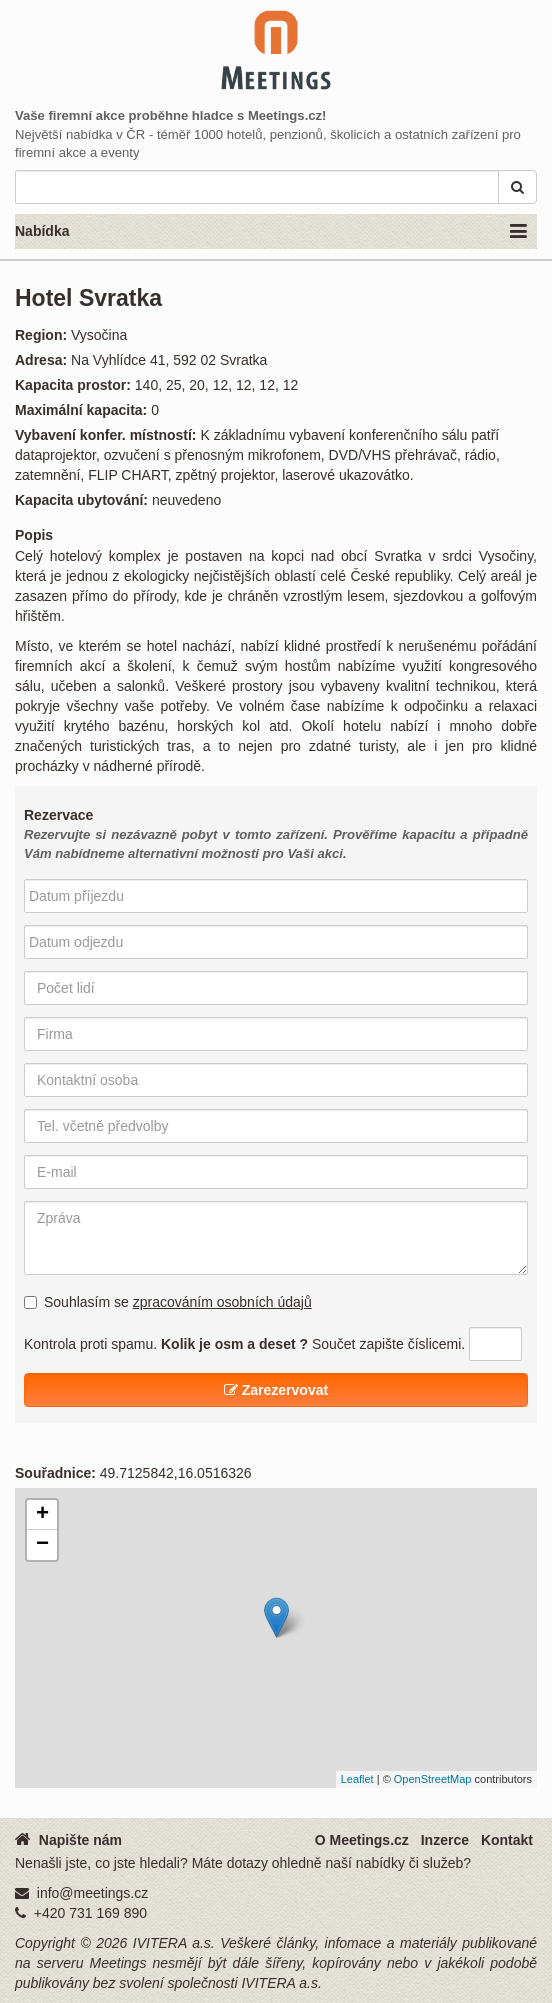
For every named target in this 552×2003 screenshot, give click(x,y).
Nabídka (271, 232)
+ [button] (42, 1515)
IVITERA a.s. (174, 1943)
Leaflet (357, 1779)
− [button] (42, 1545)
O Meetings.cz (362, 1840)
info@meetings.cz (92, 1893)
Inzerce (445, 1840)
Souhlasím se (168, 1302)
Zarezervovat (276, 1390)
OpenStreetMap (433, 1779)
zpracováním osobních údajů (222, 1302)
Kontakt (507, 1840)
